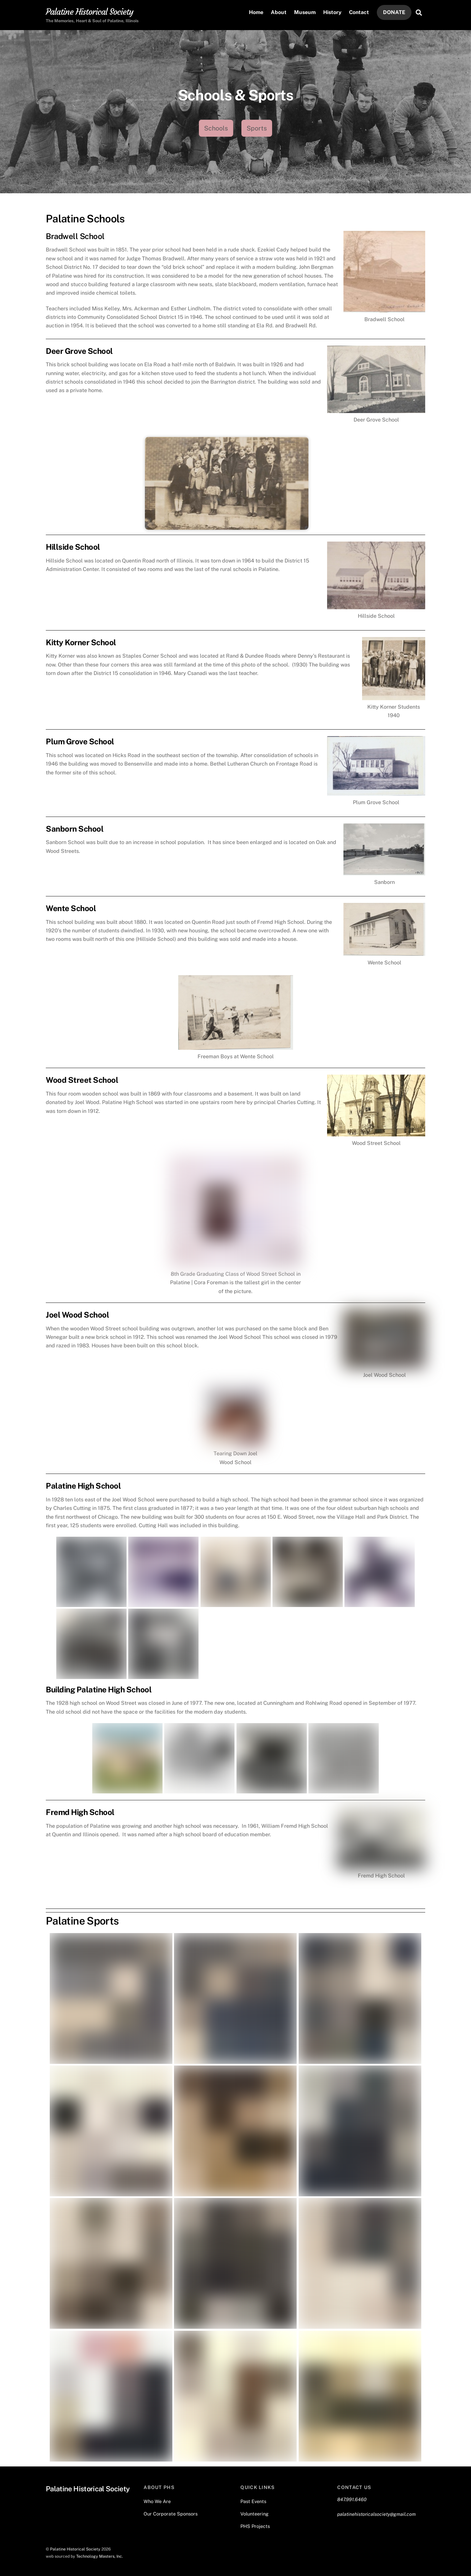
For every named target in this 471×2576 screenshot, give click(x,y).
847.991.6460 (351, 2496)
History (332, 12)
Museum (305, 12)
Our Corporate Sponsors (171, 2511)
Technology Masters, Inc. (99, 2553)
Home (256, 12)
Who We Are (157, 2498)
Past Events (253, 2498)
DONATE (394, 12)
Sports (257, 129)
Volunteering (254, 2511)
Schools (216, 129)
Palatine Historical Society (75, 2546)
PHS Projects (255, 2523)
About (279, 12)
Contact (359, 12)
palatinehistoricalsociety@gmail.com (376, 2512)
